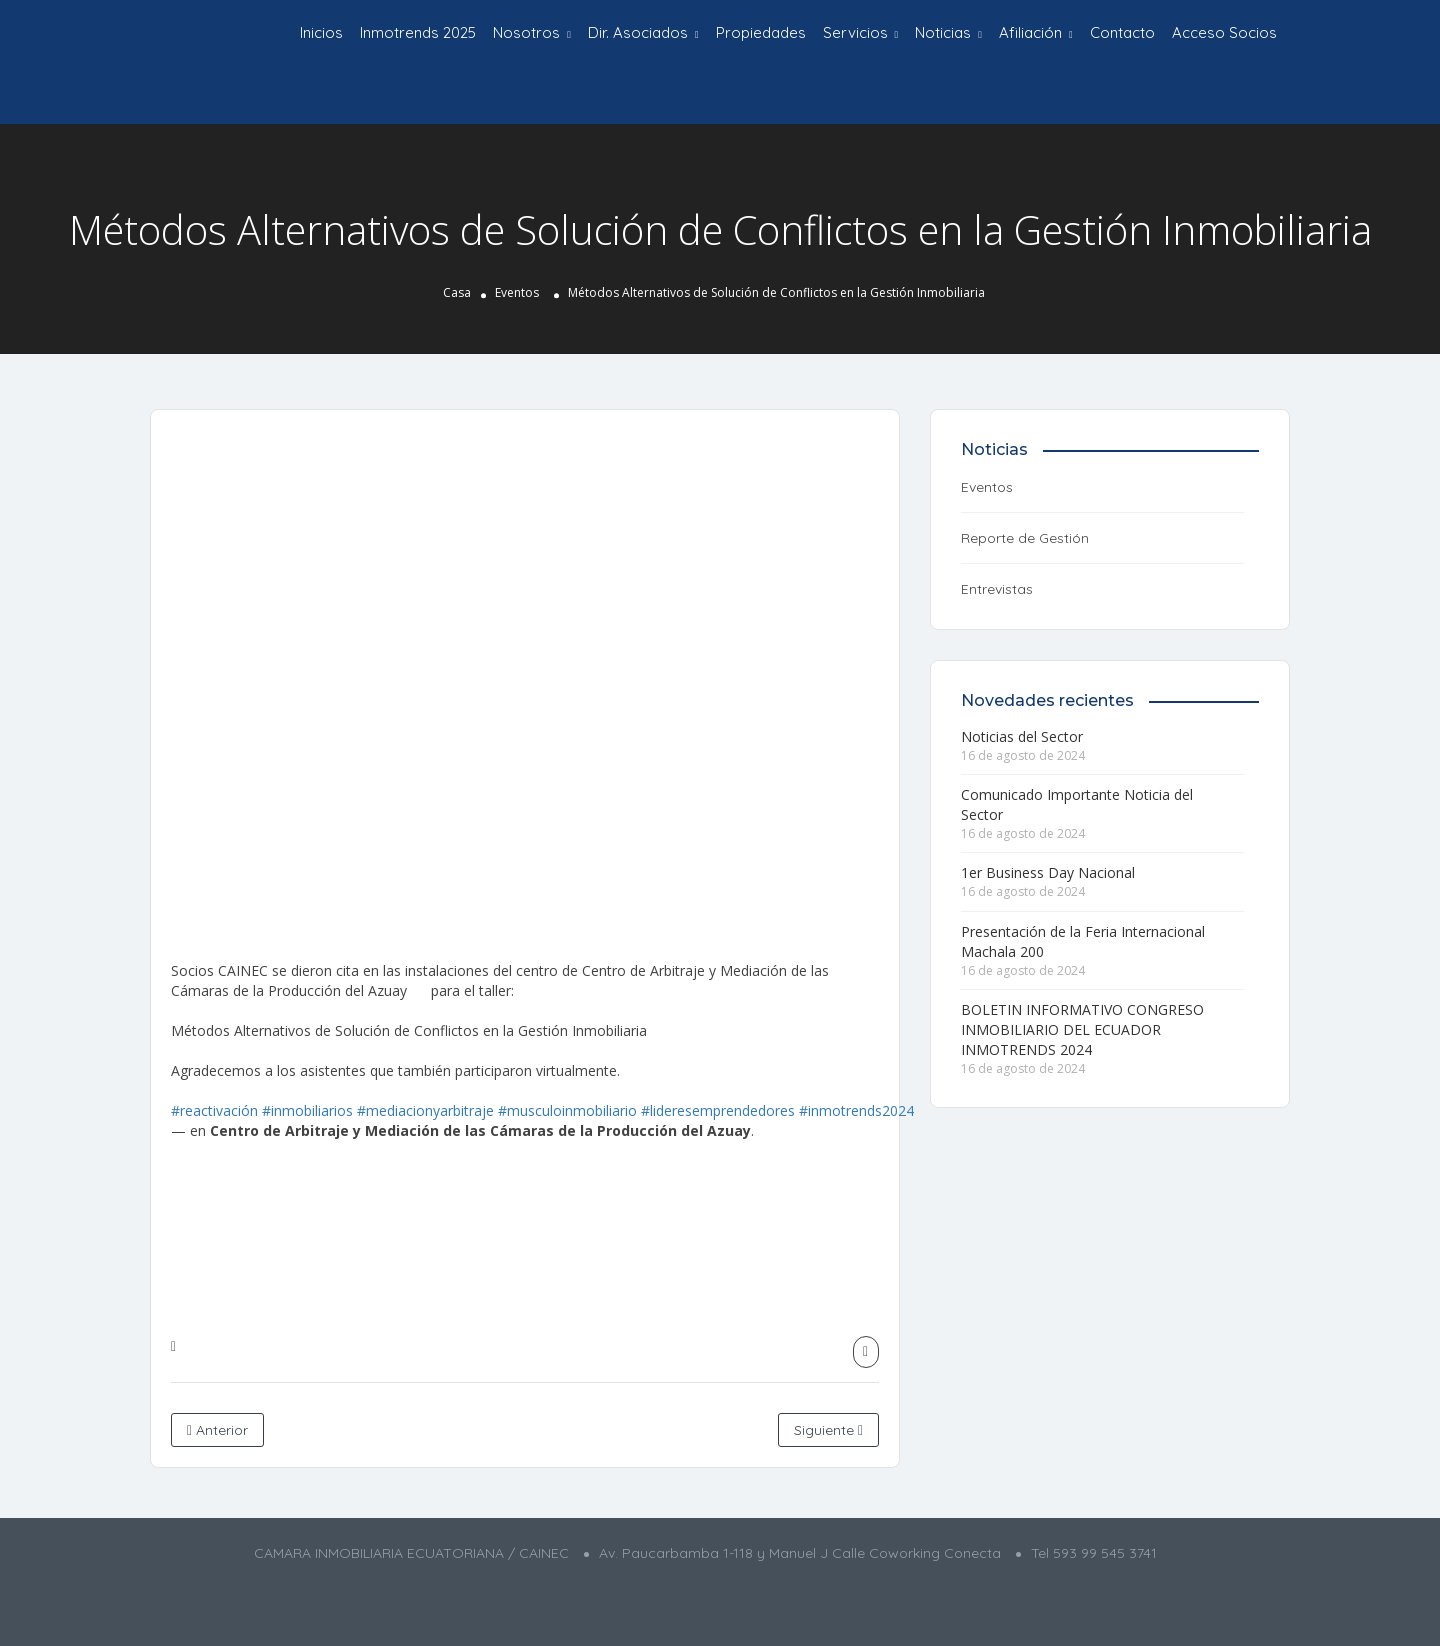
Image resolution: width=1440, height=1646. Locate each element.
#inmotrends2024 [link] (856, 1110)
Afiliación (1030, 32)
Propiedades (761, 32)
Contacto (1122, 32)
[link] (480, 1130)
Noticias (943, 32)
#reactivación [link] (214, 1110)
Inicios (321, 32)
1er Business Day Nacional (1048, 872)
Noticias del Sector (1022, 736)
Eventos (517, 292)
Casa (457, 292)
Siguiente (828, 1430)
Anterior (217, 1430)
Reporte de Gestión (1025, 538)
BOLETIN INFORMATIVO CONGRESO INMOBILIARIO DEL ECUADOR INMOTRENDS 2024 (1082, 1029)
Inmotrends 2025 (418, 32)
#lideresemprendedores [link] (718, 1110)
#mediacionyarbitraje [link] (425, 1110)
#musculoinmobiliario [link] (567, 1110)
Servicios (855, 32)
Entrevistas (997, 589)
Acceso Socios (1224, 32)
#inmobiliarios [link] (307, 1110)
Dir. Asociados (638, 32)
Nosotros (526, 32)
